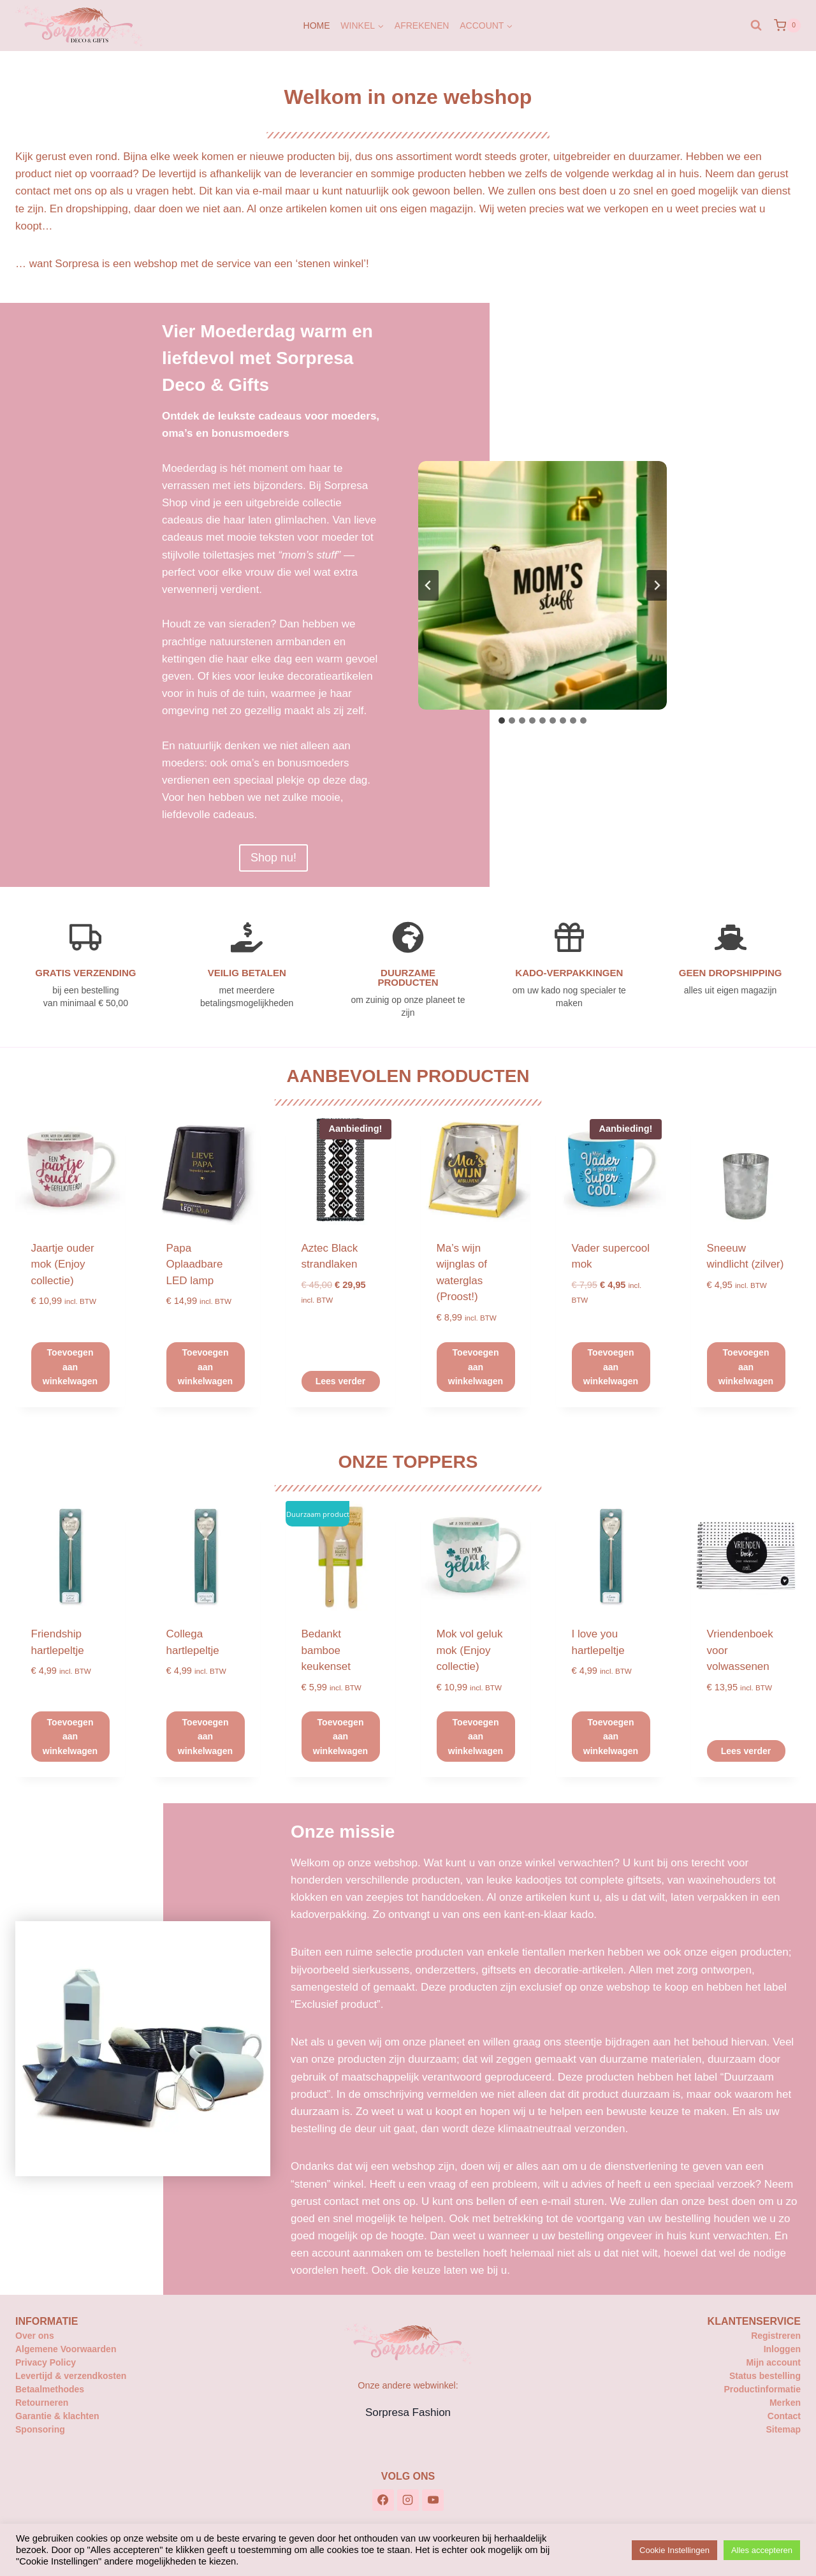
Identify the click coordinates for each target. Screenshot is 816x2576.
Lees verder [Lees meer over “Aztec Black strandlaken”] (341, 1381)
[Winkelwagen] (787, 25)
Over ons (34, 2336)
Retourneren (41, 2402)
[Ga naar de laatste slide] (428, 585)
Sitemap (783, 2429)
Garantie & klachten (57, 2416)
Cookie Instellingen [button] (674, 2550)
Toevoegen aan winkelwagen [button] (70, 1366)
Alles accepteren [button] (761, 2550)
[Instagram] (408, 2500)
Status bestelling (765, 2376)
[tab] (502, 720)
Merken (785, 2402)
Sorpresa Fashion (408, 2412)
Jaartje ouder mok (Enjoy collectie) (62, 1264)
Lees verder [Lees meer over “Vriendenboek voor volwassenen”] (746, 1751)
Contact (784, 2416)
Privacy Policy (45, 2362)
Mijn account (773, 2362)
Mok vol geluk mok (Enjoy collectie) (470, 1650)
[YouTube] (433, 2500)
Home (316, 25)
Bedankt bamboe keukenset (326, 1650)
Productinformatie (762, 2389)
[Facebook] (383, 2500)
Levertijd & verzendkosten (70, 2376)
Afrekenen (422, 25)
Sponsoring (40, 2429)
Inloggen (782, 2349)
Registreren (776, 2336)
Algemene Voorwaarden (65, 2349)
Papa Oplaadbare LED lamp (194, 1264)
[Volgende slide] (656, 585)
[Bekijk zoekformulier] (756, 25)
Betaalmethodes (49, 2389)
